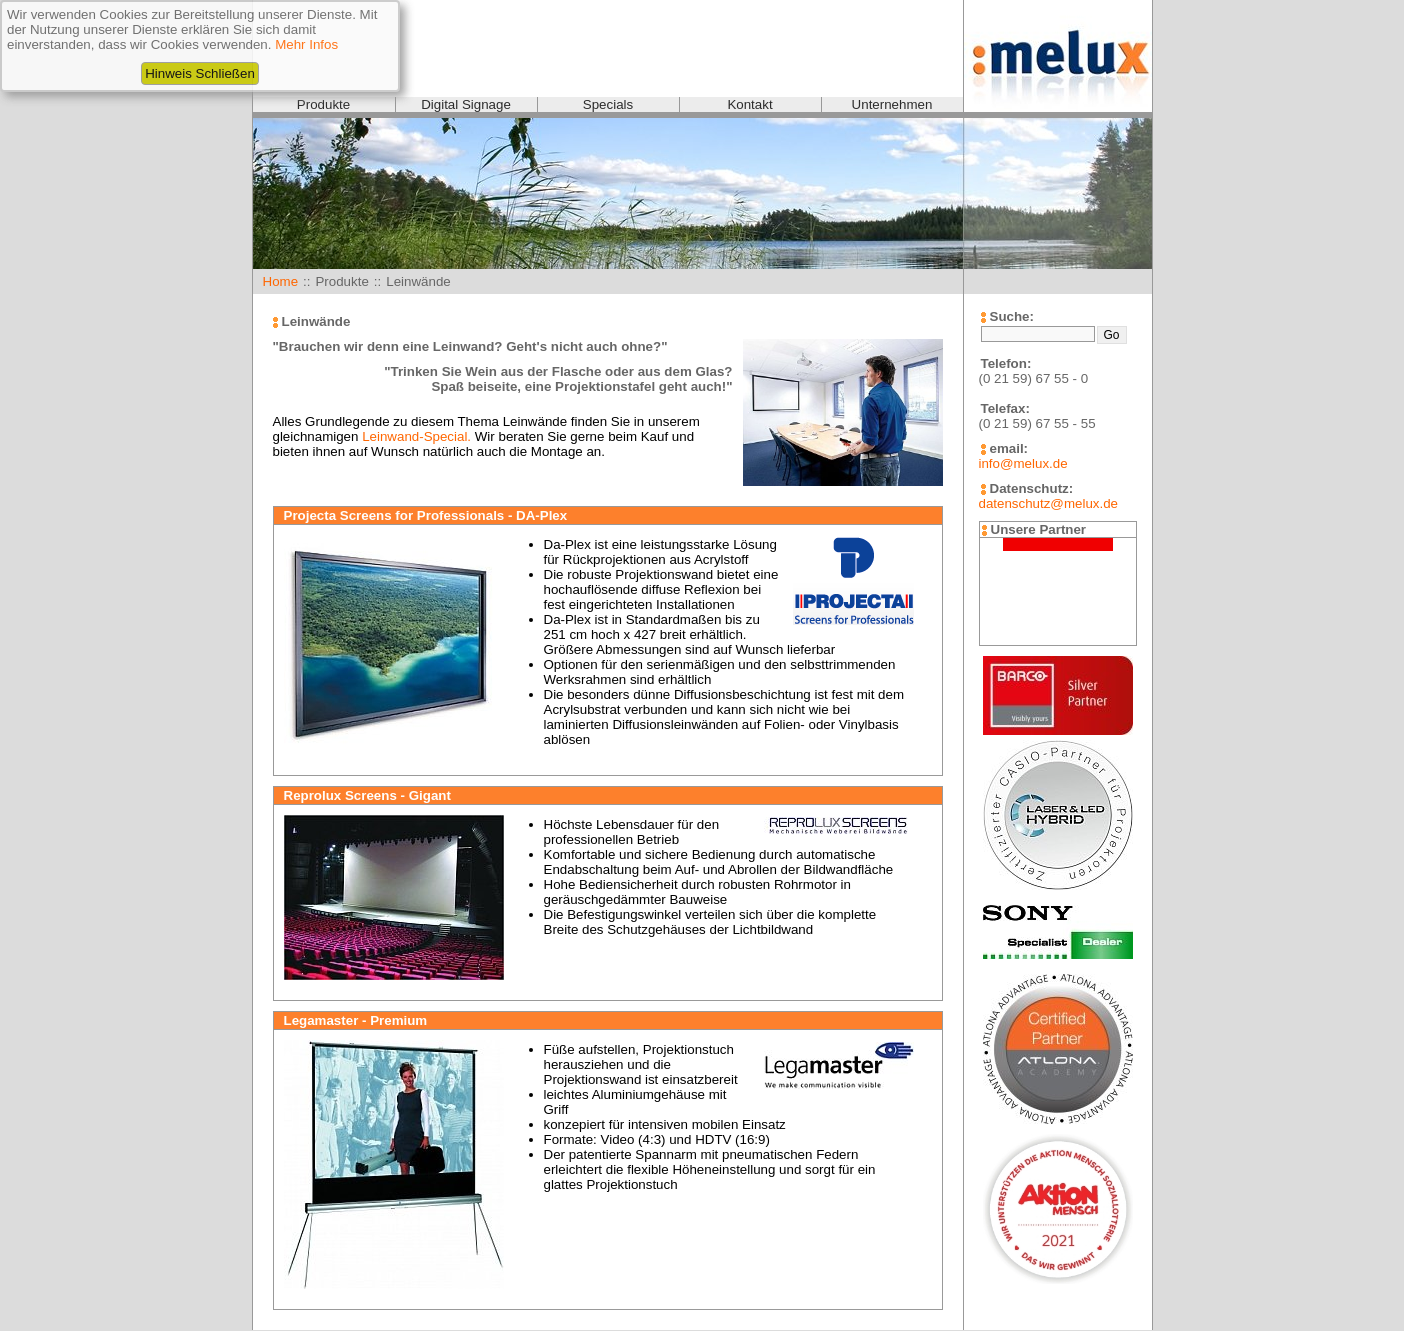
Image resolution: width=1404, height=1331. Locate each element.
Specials (608, 104)
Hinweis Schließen (200, 73)
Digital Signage (466, 104)
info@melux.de (1023, 463)
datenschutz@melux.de (1048, 503)
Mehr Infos (306, 44)
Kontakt (749, 104)
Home (281, 281)
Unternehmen (892, 104)
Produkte (323, 104)
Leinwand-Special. (416, 436)
